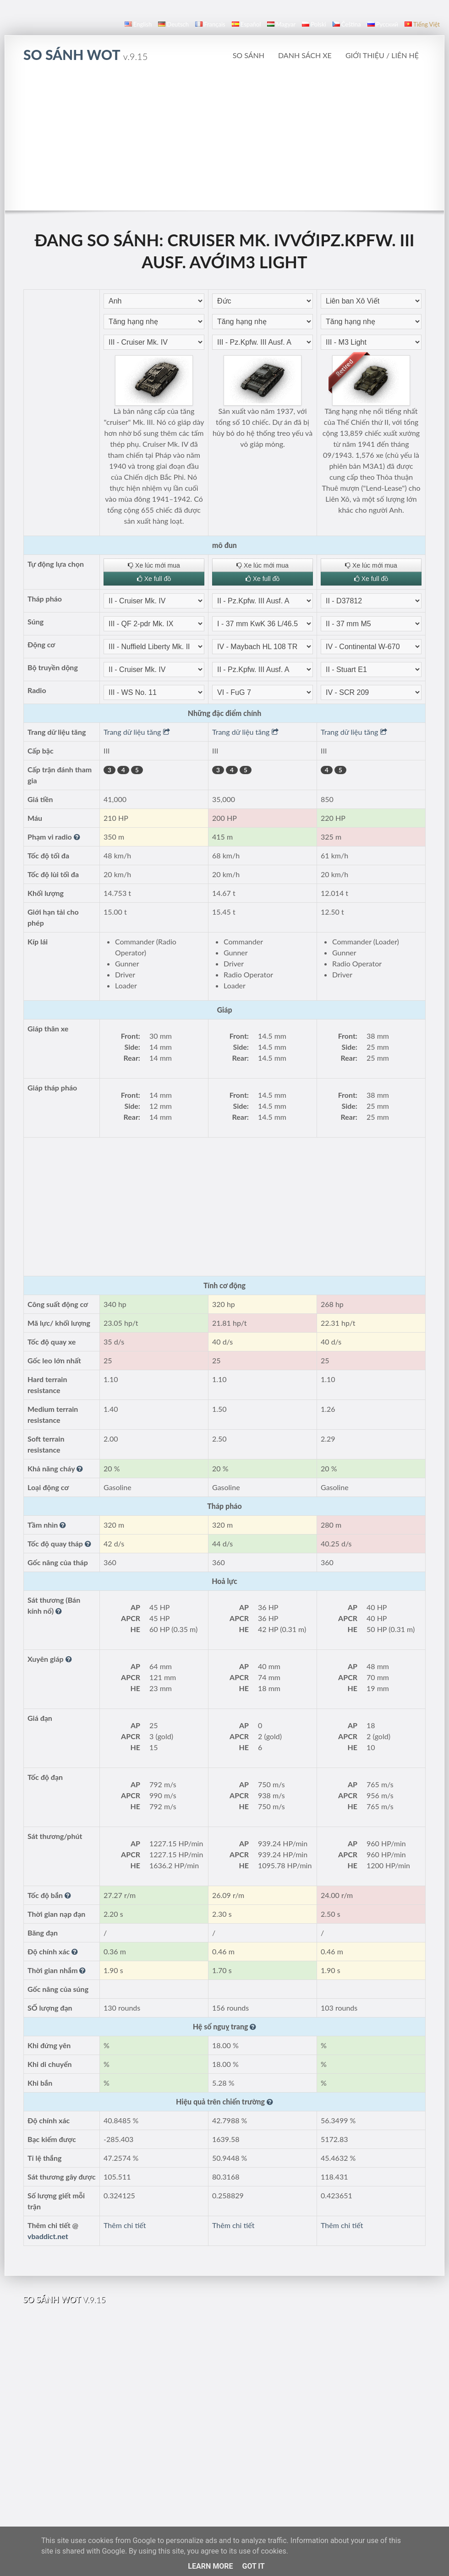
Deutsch (173, 24)
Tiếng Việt (422, 24)
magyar (281, 24)
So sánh (248, 55)
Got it (253, 2566)
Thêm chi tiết (125, 2225)
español (246, 24)
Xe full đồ (154, 578)
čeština (347, 24)
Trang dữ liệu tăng (137, 731)
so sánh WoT (85, 54)
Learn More (210, 2566)
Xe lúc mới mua (154, 565)
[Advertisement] (225, 141)
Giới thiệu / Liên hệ (382, 55)
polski (314, 24)
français (210, 24)
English (138, 24)
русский (382, 24)
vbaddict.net (47, 2236)
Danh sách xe (305, 55)
